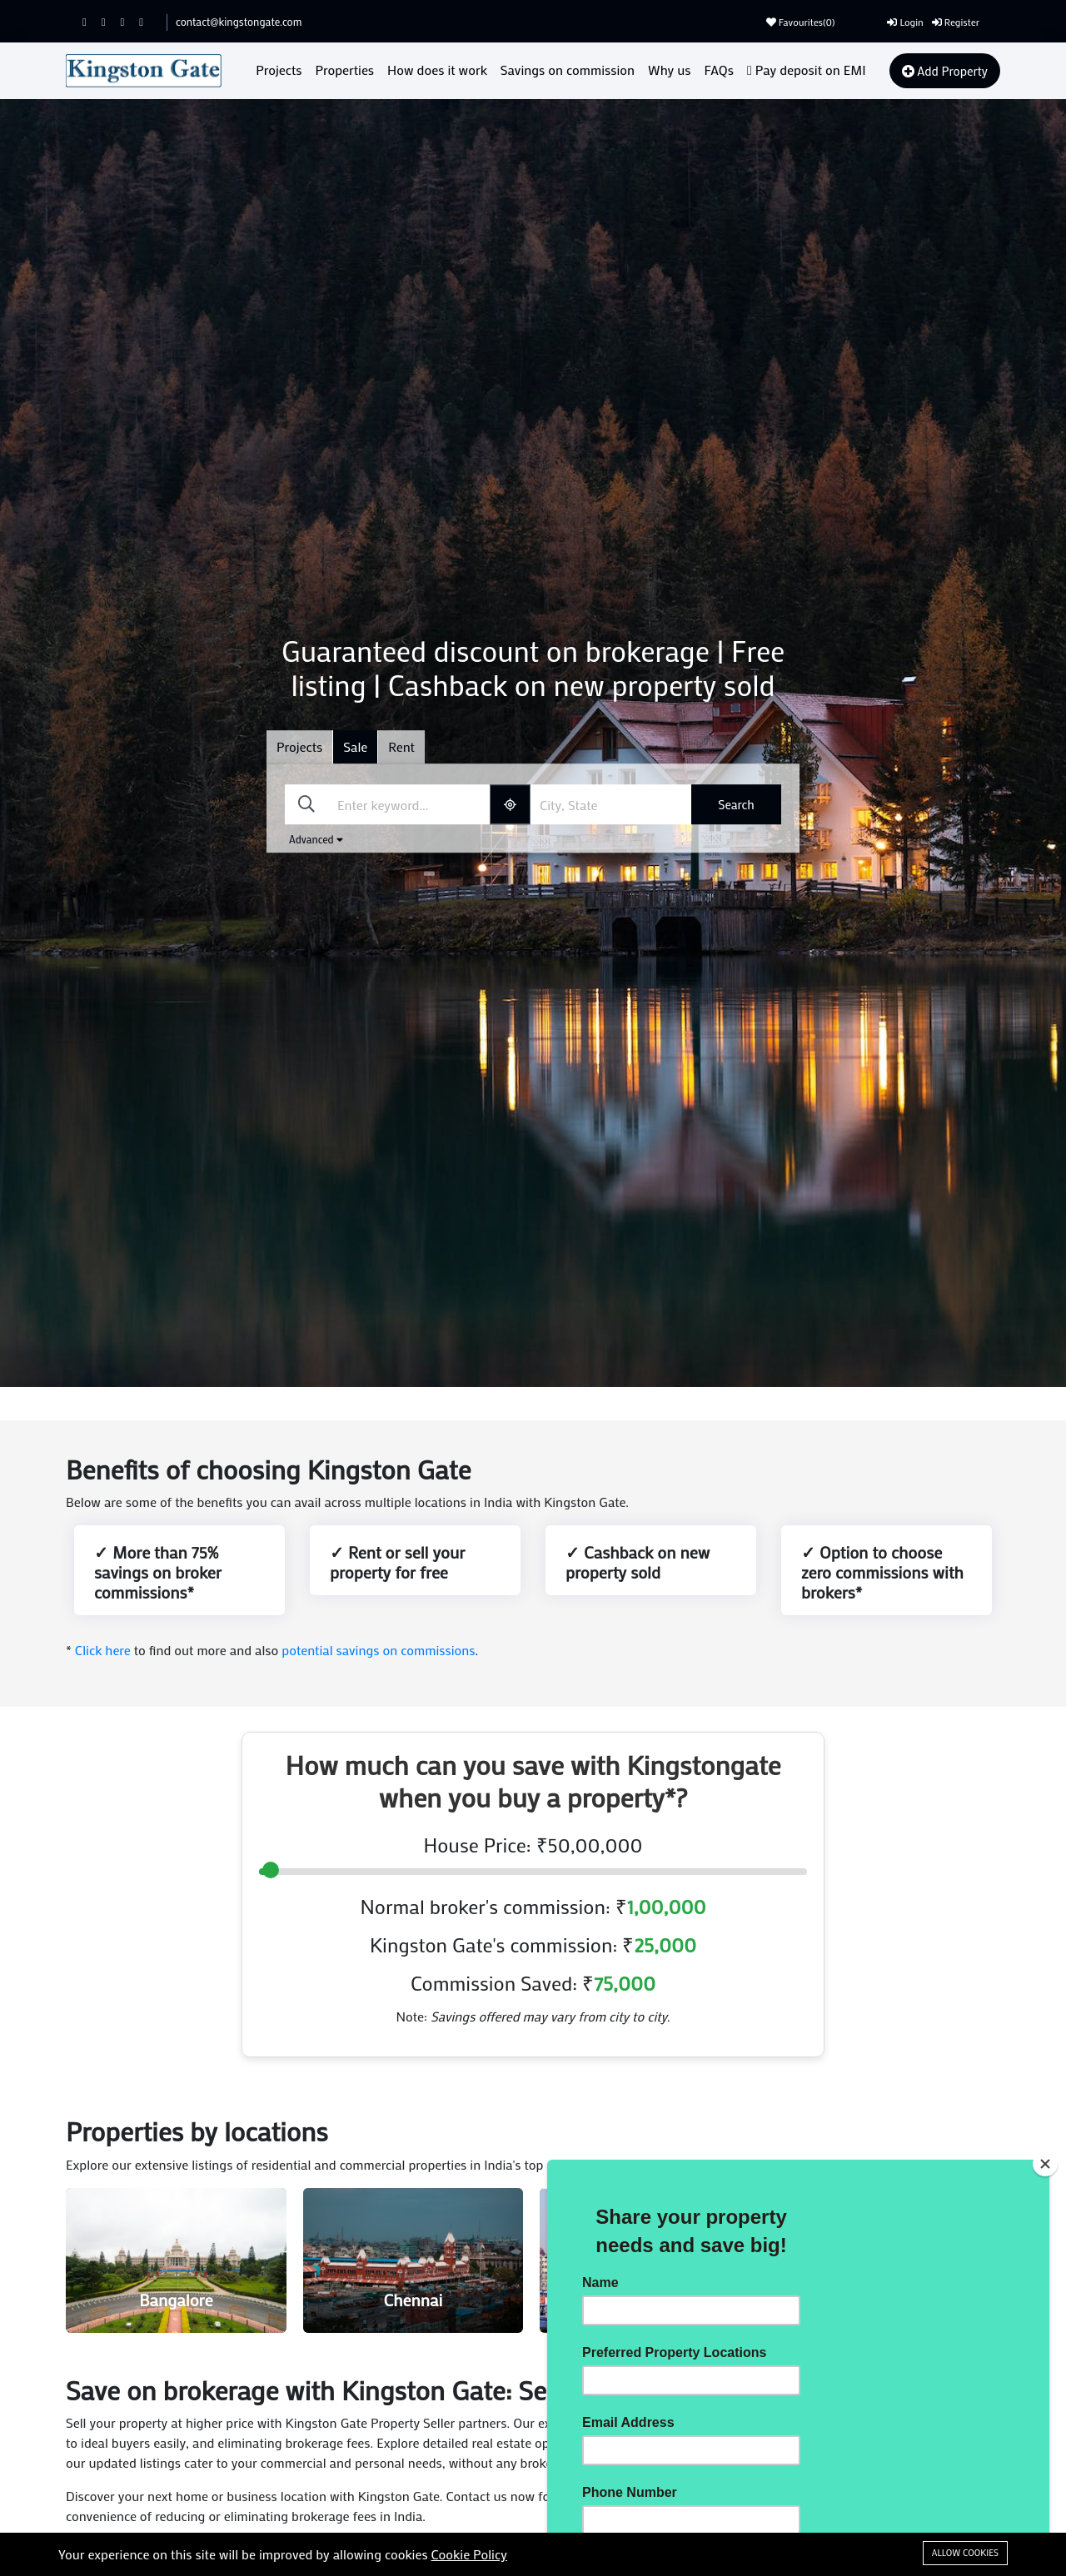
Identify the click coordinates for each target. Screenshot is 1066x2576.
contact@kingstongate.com (238, 21)
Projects (278, 69)
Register (955, 21)
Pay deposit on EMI (806, 69)
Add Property (945, 70)
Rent (401, 746)
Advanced (316, 839)
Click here (103, 1649)
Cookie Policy (469, 2554)
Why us (669, 69)
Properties (345, 69)
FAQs (719, 69)
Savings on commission (568, 69)
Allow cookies (965, 2553)
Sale (355, 746)
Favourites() (800, 21)
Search (736, 804)
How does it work (437, 69)
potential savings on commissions (378, 1649)
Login (905, 21)
